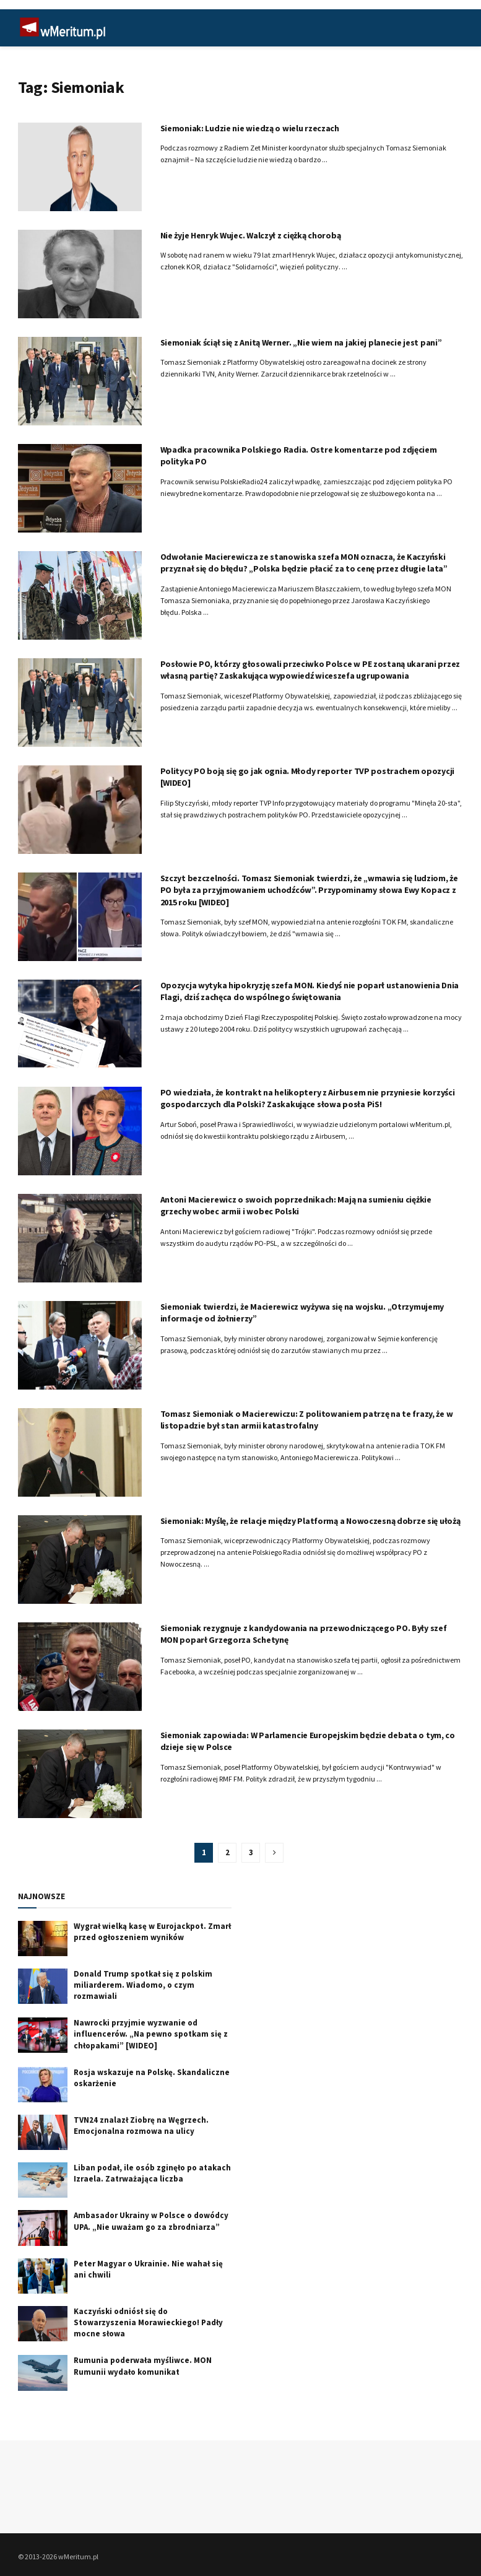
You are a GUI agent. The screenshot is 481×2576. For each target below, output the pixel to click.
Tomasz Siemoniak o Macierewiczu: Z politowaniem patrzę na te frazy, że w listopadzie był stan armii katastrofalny (306, 1420)
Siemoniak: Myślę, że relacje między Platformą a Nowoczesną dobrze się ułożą (310, 1520)
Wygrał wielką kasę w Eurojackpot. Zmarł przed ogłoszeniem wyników (152, 1932)
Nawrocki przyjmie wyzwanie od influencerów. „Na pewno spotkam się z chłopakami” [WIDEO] (151, 2033)
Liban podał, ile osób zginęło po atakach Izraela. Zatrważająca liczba (152, 2173)
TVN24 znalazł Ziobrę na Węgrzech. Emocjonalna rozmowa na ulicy (141, 2125)
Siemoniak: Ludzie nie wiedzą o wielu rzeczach (249, 128)
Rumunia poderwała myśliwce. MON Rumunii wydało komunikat (143, 2366)
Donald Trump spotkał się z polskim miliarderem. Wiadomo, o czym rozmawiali (143, 1985)
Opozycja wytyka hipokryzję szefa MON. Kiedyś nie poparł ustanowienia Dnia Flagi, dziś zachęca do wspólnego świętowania (309, 991)
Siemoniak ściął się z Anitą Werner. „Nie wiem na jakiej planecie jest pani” (301, 342)
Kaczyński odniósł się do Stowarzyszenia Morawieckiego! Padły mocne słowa (148, 2322)
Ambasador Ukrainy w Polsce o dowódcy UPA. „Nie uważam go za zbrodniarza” (151, 2221)
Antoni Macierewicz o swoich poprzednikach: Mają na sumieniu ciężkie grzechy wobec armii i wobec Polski (295, 1205)
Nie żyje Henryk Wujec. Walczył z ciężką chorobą (250, 235)
